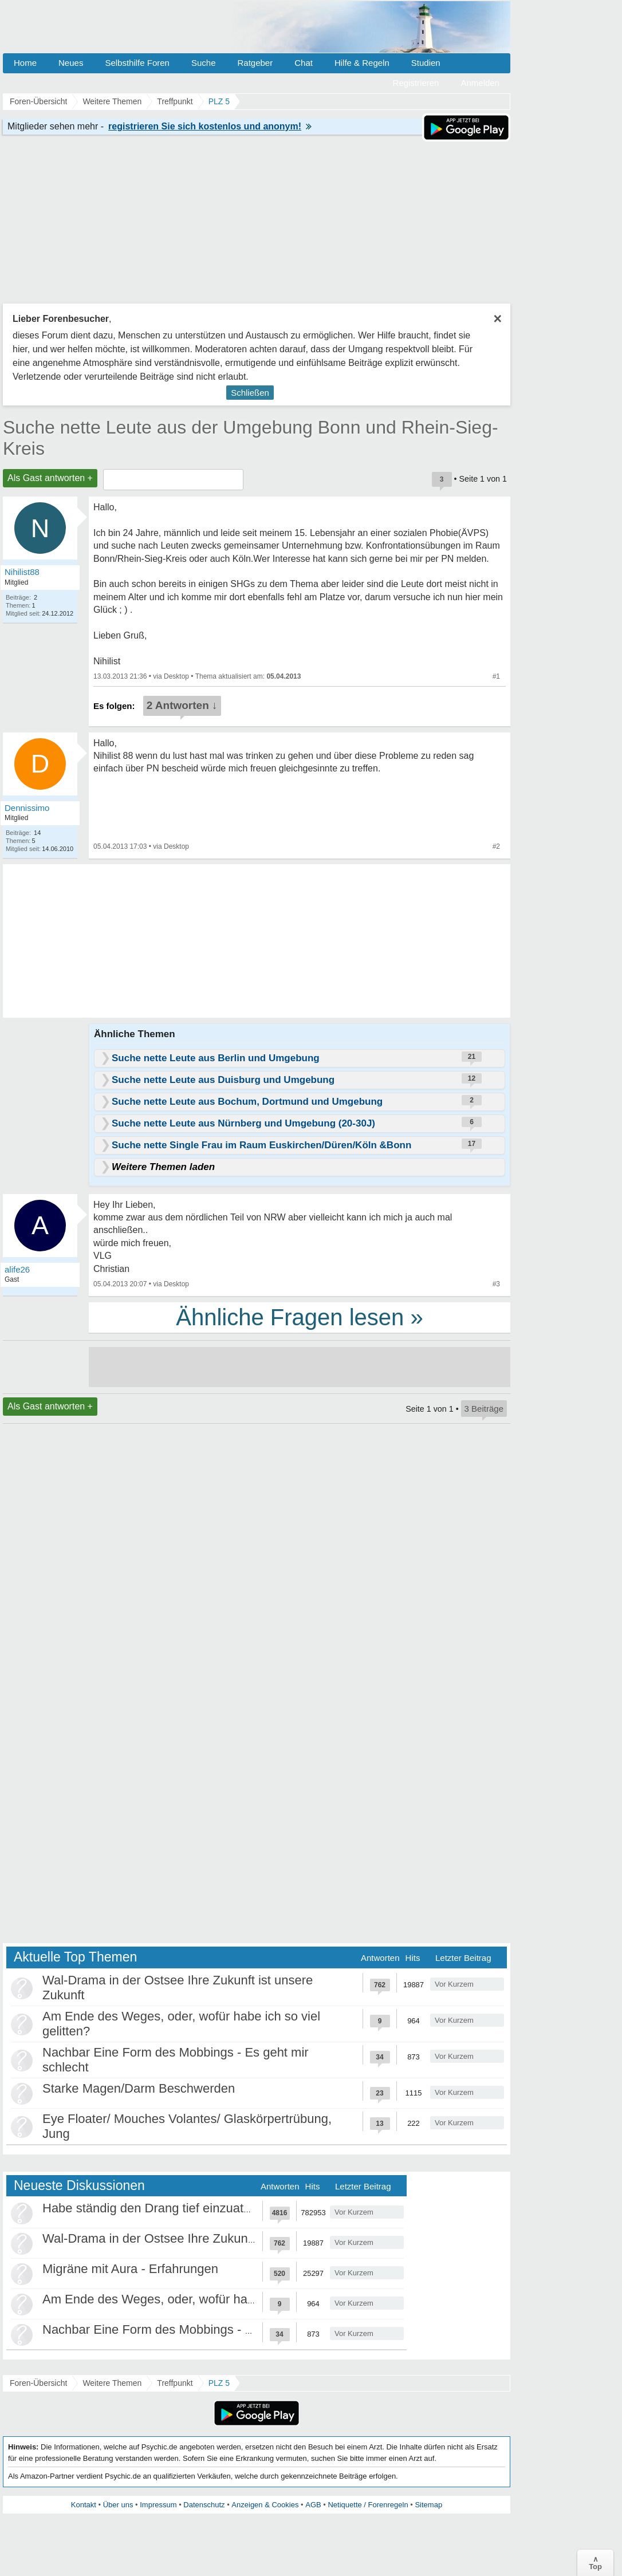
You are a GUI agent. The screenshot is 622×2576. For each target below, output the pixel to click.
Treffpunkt (174, 2383)
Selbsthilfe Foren (137, 63)
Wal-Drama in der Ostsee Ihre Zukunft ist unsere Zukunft (200, 2238)
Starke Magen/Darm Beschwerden (138, 2088)
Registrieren (416, 83)
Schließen (250, 392)
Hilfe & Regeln (361, 63)
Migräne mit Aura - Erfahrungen (130, 2269)
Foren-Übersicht (38, 2383)
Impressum (158, 2504)
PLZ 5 (219, 2383)
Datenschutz (204, 2504)
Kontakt (83, 2504)
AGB (313, 2504)
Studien (425, 63)
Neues (70, 63)
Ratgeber (255, 63)
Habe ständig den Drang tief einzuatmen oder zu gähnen (200, 2208)
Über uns (118, 2504)
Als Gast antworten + (50, 478)
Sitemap (428, 2504)
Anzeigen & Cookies (264, 2504)
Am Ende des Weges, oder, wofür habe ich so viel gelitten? (206, 2299)
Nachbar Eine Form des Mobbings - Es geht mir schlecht (200, 2329)
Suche (203, 63)
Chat (303, 63)
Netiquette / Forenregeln (368, 2504)
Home (25, 63)
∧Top (595, 2563)
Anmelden (479, 83)
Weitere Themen (111, 2383)
